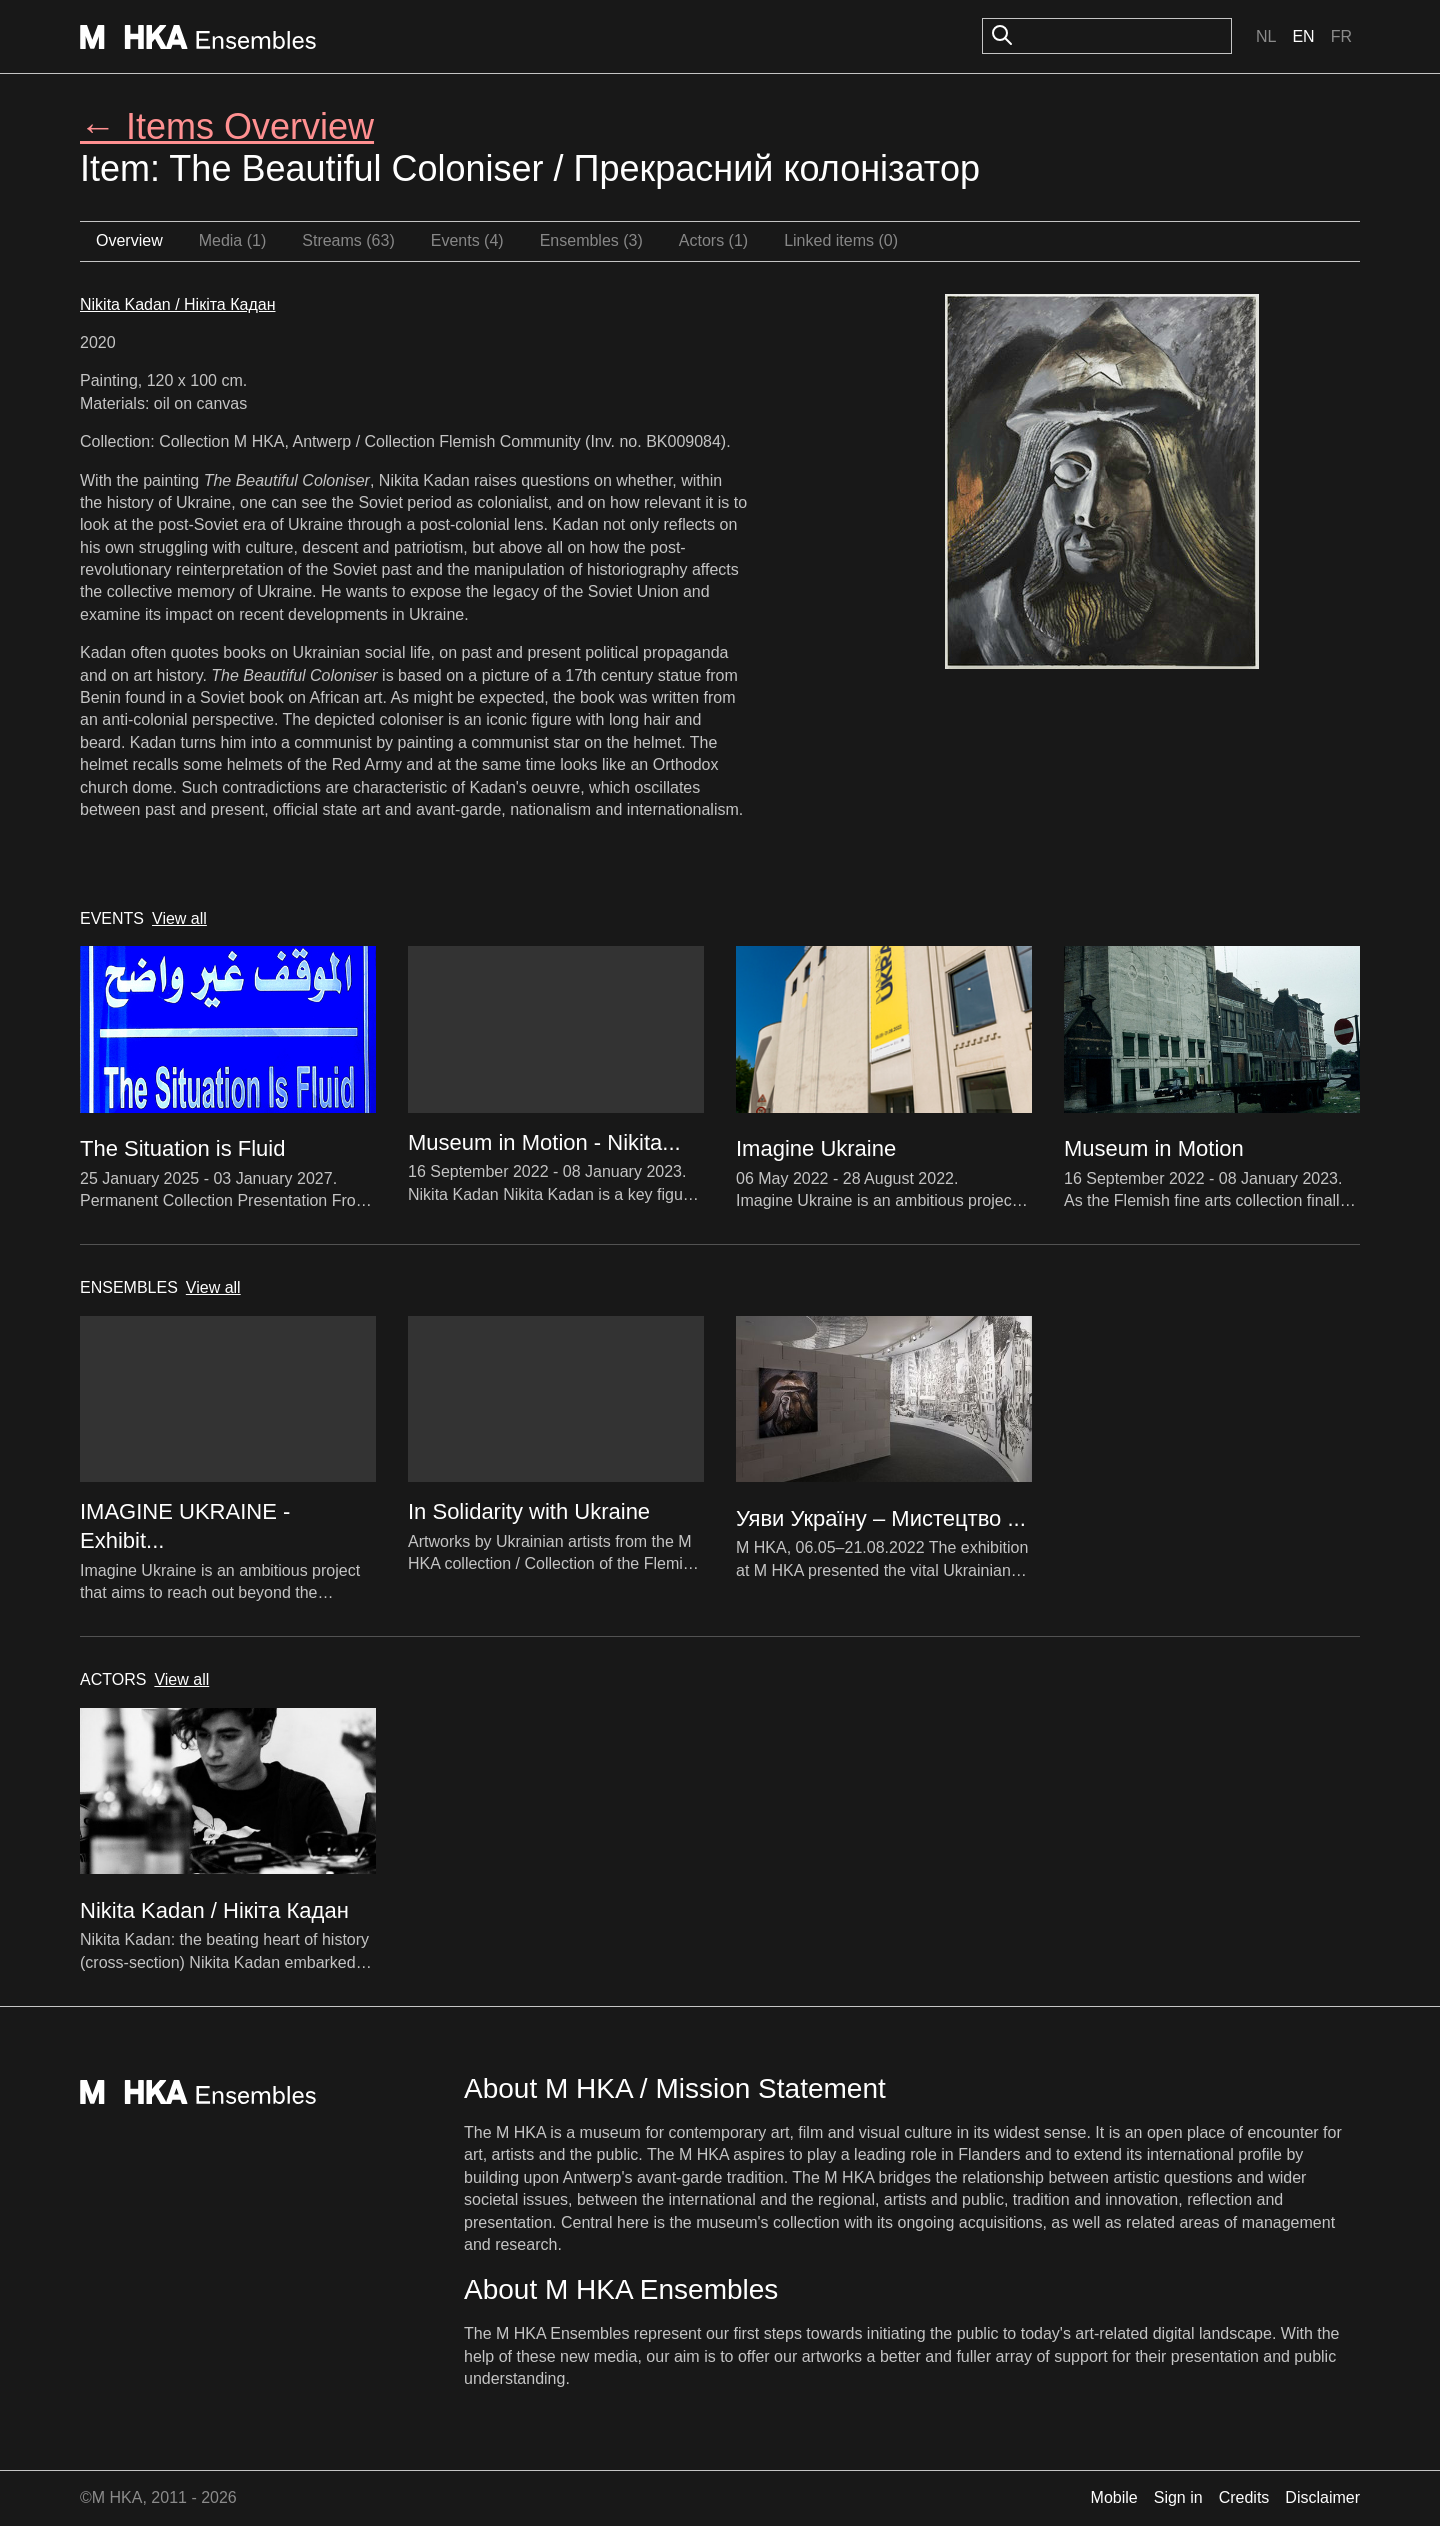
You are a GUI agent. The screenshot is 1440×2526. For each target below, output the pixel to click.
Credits (1244, 2497)
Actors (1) (713, 240)
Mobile (1114, 2497)
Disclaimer (1322, 2497)
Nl (1266, 36)
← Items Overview (227, 126)
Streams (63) (348, 240)
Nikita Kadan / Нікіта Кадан (178, 304)
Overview (129, 240)
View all (179, 918)
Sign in (1178, 2497)
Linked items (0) (841, 240)
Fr (1341, 36)
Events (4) (467, 240)
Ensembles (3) (591, 240)
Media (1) (233, 240)
